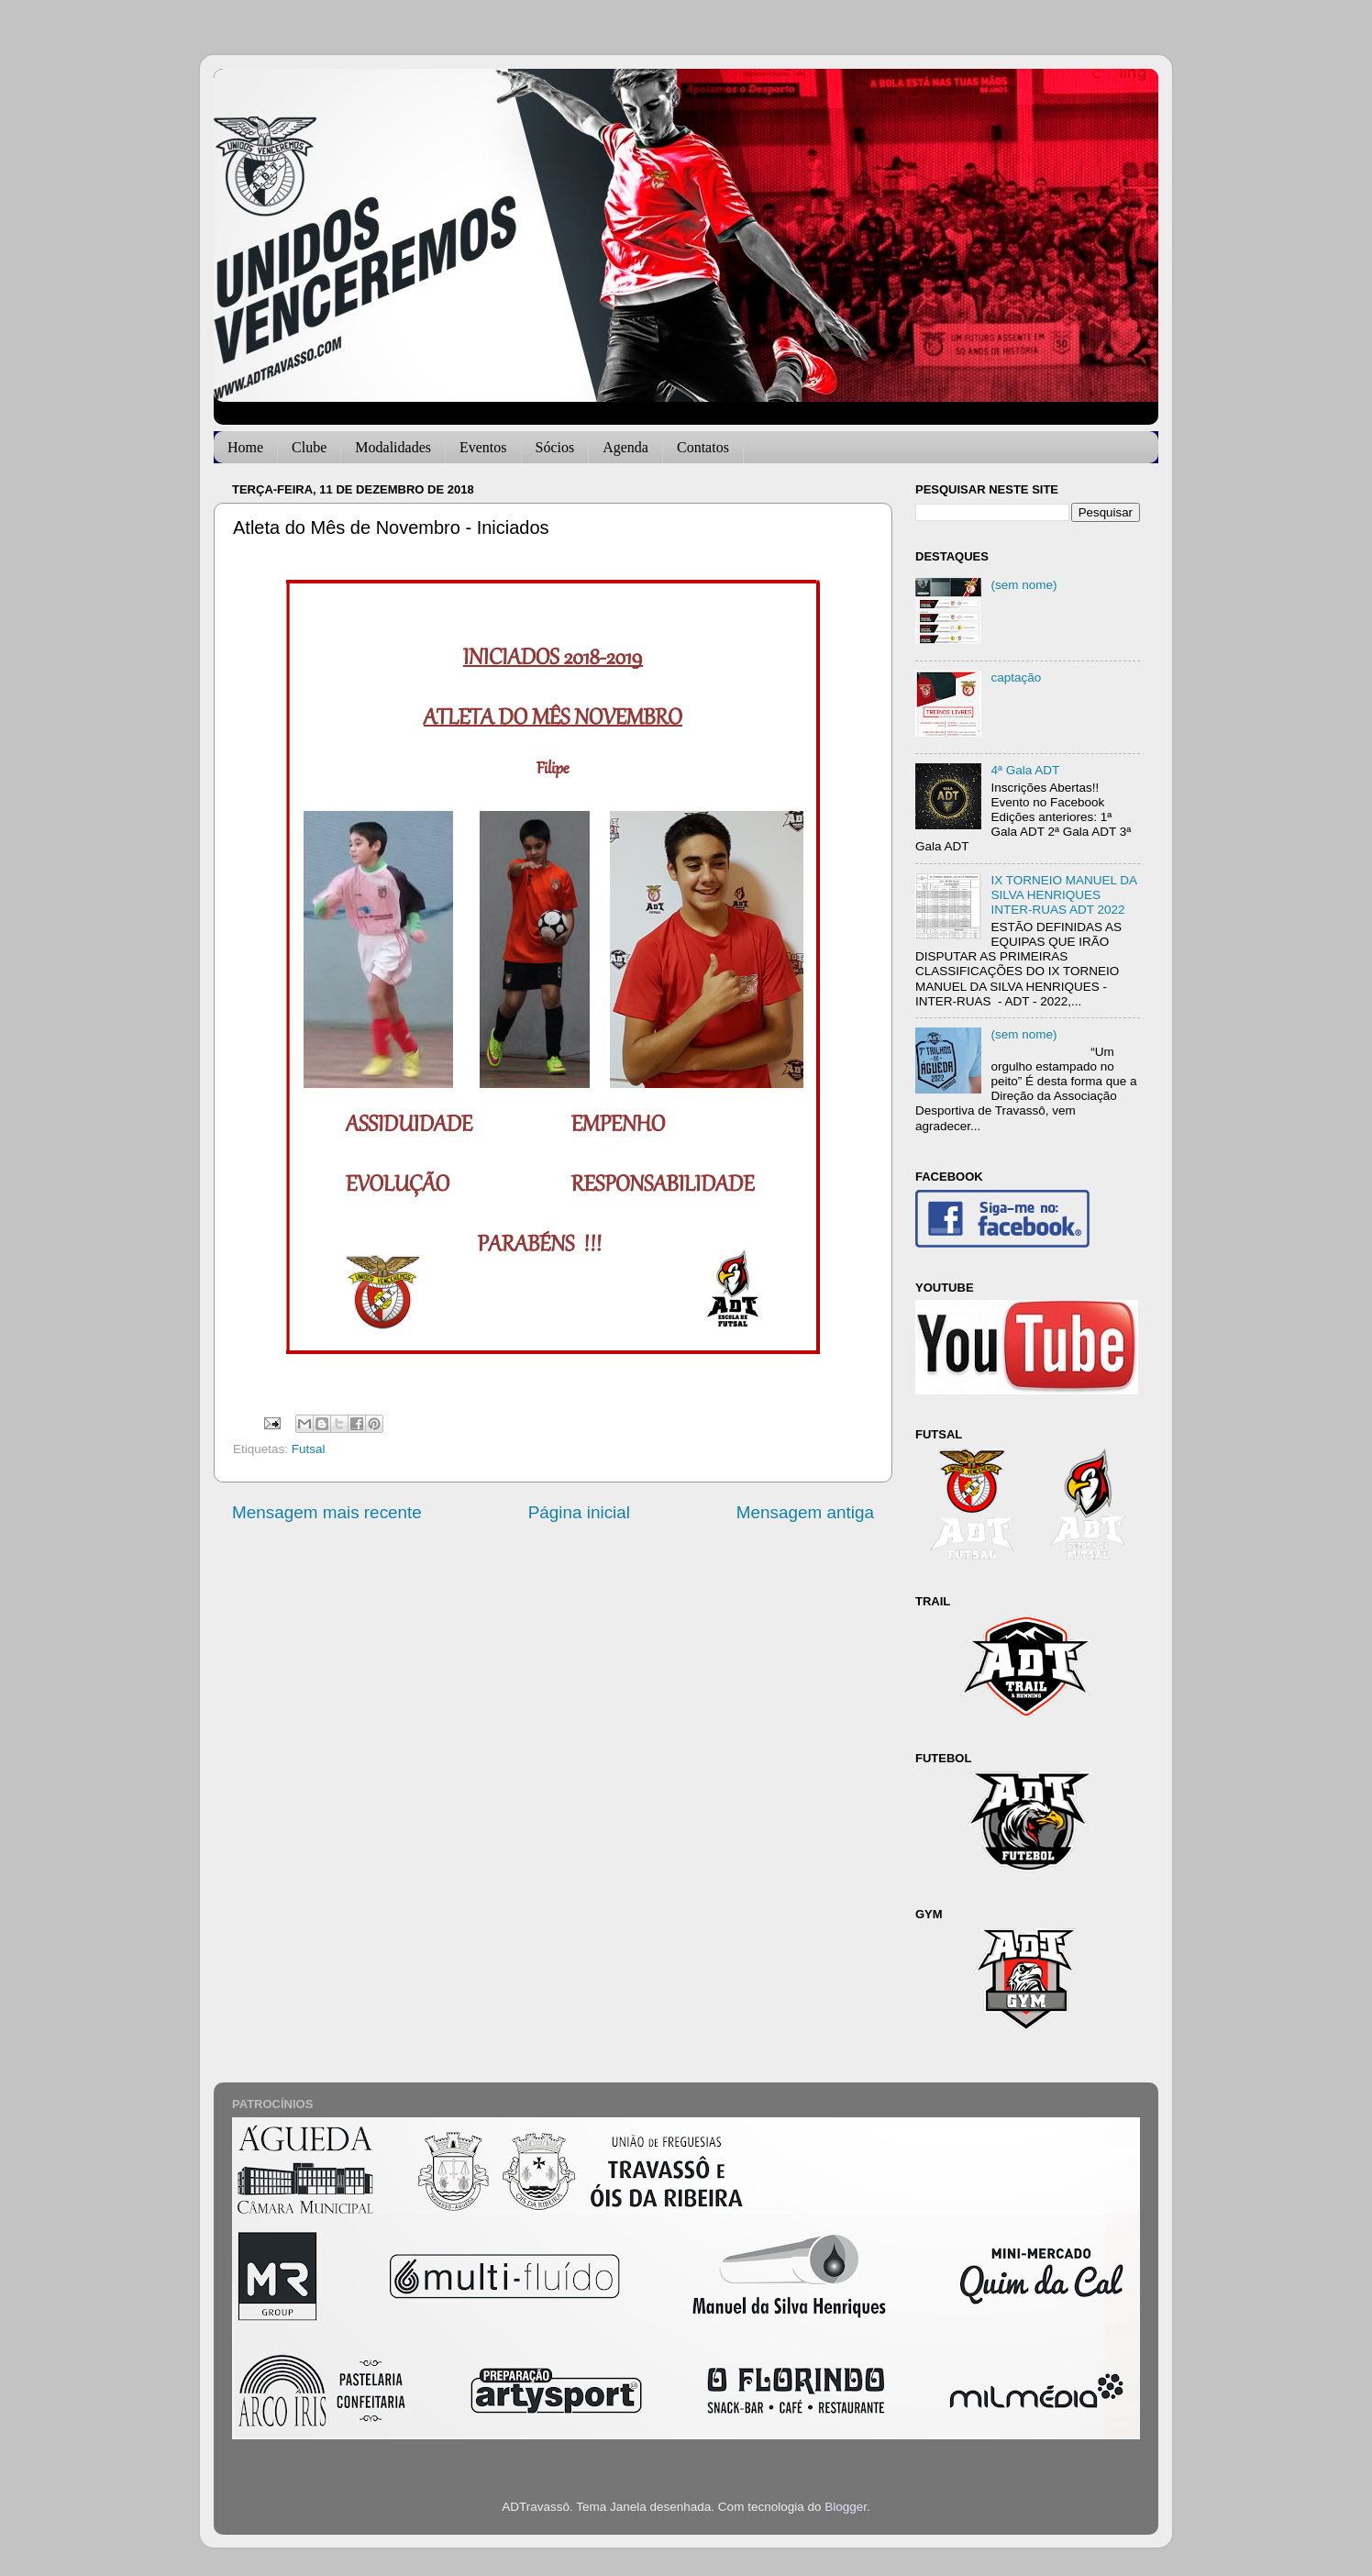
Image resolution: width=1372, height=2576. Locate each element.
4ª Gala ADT (1024, 770)
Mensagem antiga (805, 1512)
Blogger (845, 2507)
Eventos (483, 447)
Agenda (625, 447)
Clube (309, 447)
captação (1015, 677)
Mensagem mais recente (327, 1512)
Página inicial (579, 1512)
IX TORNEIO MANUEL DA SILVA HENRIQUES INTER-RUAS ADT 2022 (1063, 894)
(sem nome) (1023, 585)
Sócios (555, 447)
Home (245, 447)
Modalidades (393, 447)
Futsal (309, 1449)
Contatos (703, 447)
